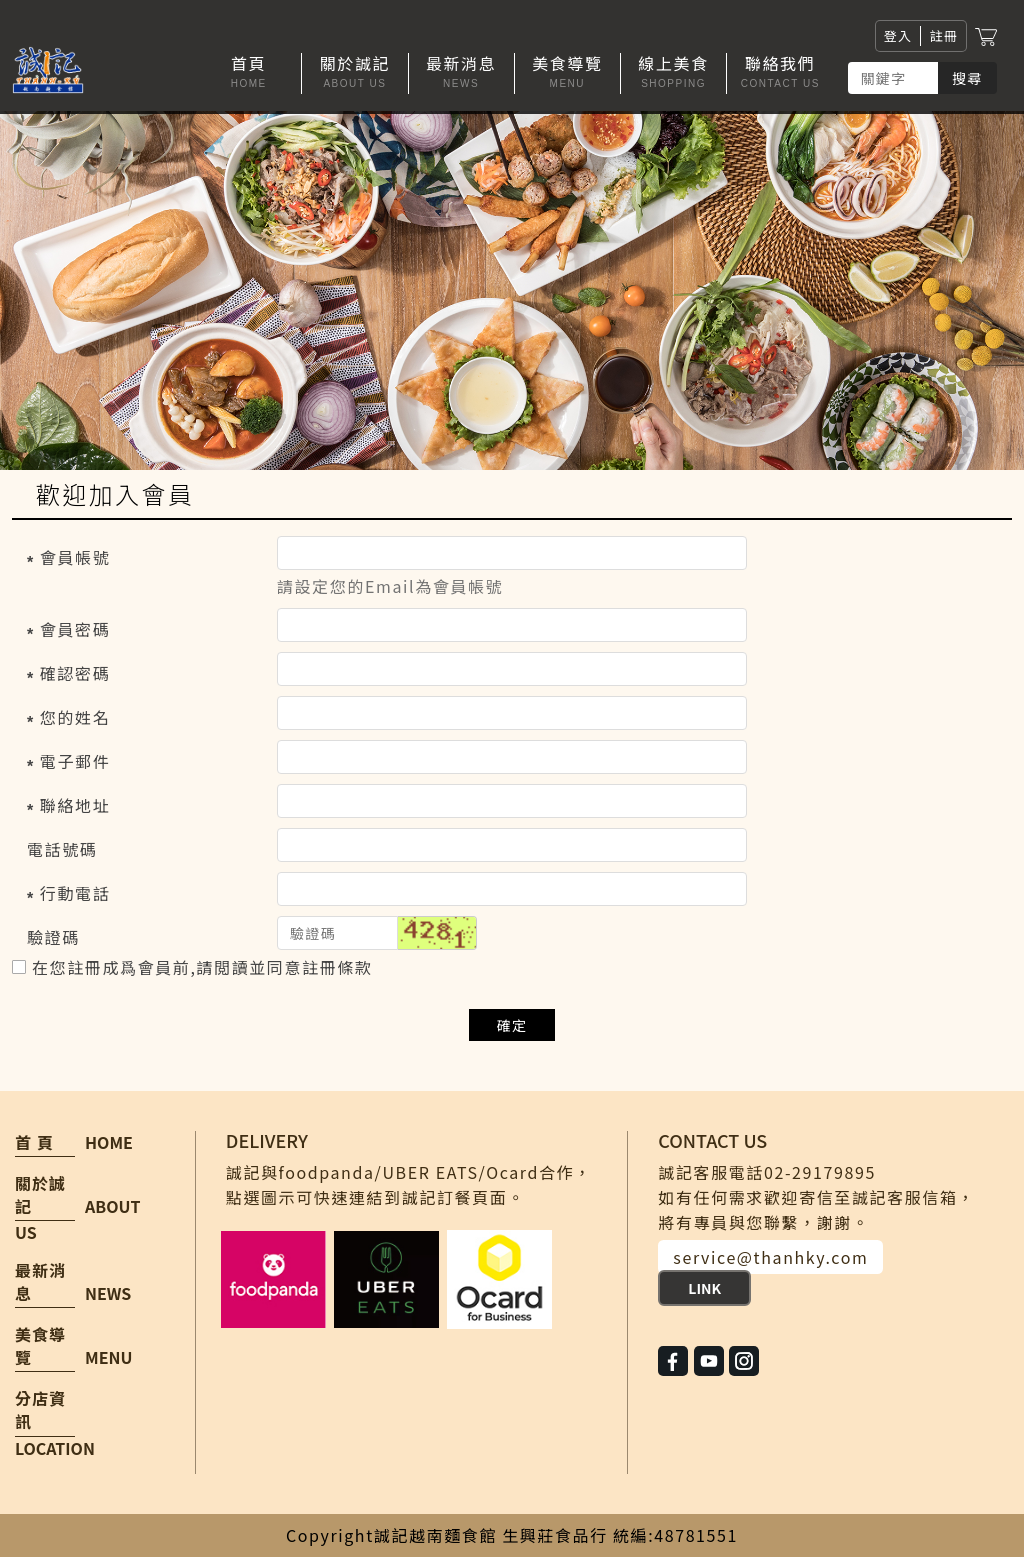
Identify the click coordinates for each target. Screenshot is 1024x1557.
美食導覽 (40, 1346)
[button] (355, 73)
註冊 (943, 35)
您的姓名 (75, 717)
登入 (898, 35)
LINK (704, 1288)
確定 (512, 1025)
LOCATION (55, 1448)
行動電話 (75, 893)
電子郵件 (75, 761)
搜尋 (967, 78)
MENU (108, 1357)
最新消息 (40, 1282)
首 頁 (34, 1142)
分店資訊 (40, 1410)
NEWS (108, 1293)
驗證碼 (53, 937)
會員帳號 (75, 557)
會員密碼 (75, 629)
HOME (109, 1142)
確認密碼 (75, 673)
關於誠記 (40, 1195)
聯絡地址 (75, 805)
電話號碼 (62, 849)
